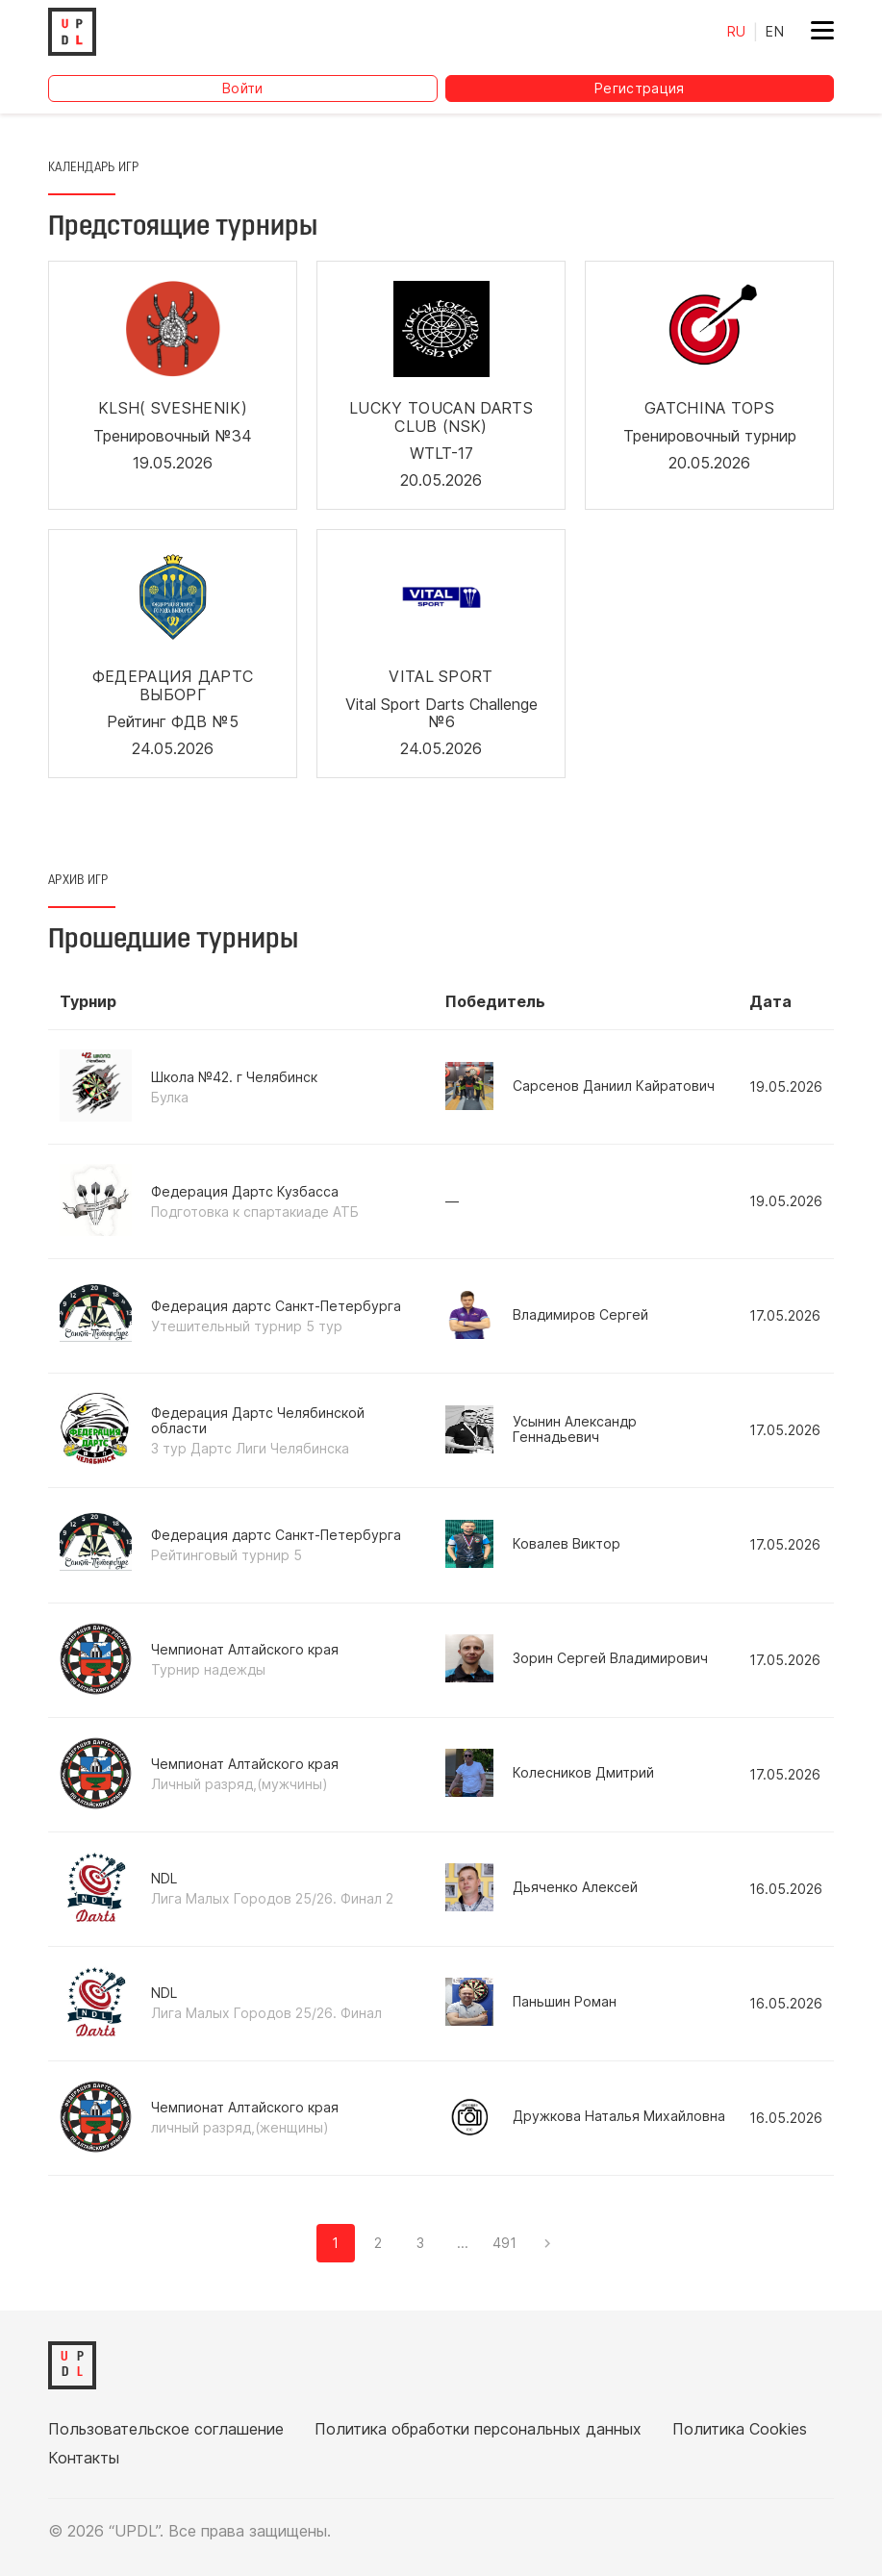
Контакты (83, 2457)
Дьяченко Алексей (541, 1887)
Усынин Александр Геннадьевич (541, 1429)
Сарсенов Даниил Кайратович (580, 1086)
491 (504, 2243)
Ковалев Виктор (532, 1544)
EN (775, 31)
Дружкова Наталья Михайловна (585, 2116)
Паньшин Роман (531, 2002)
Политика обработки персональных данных (478, 2428)
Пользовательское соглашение (166, 2428)
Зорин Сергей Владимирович (576, 1658)
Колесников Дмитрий (549, 1773)
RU (736, 31)
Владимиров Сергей (546, 1315)
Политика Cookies (739, 2428)
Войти (243, 88)
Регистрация (639, 88)
